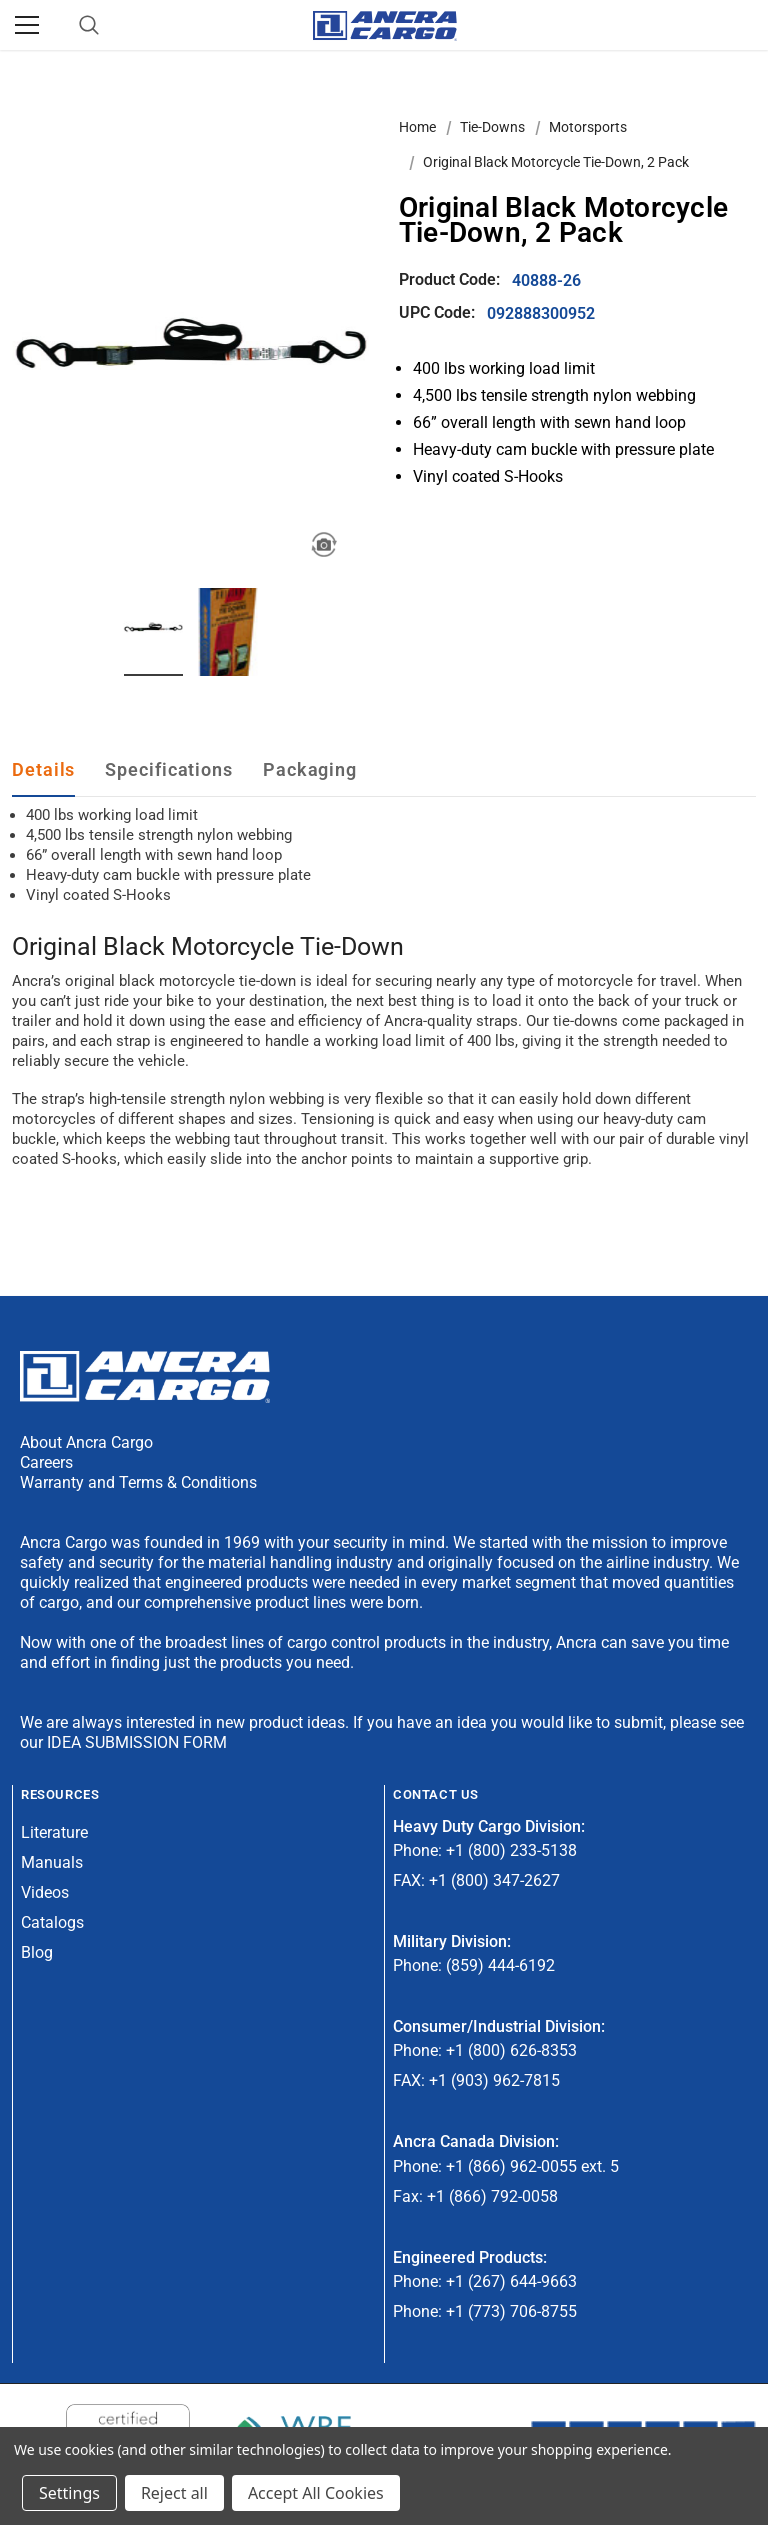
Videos (45, 1892)
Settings (69, 2493)
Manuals (52, 1862)
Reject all (174, 2493)
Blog (37, 1952)
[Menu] (27, 25)
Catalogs (52, 1922)
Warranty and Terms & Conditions (138, 1482)
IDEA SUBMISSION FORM (137, 1742)
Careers (46, 1462)
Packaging (310, 769)
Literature (54, 1832)
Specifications (169, 769)
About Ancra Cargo (86, 1442)
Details (43, 769)
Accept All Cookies (316, 2493)
